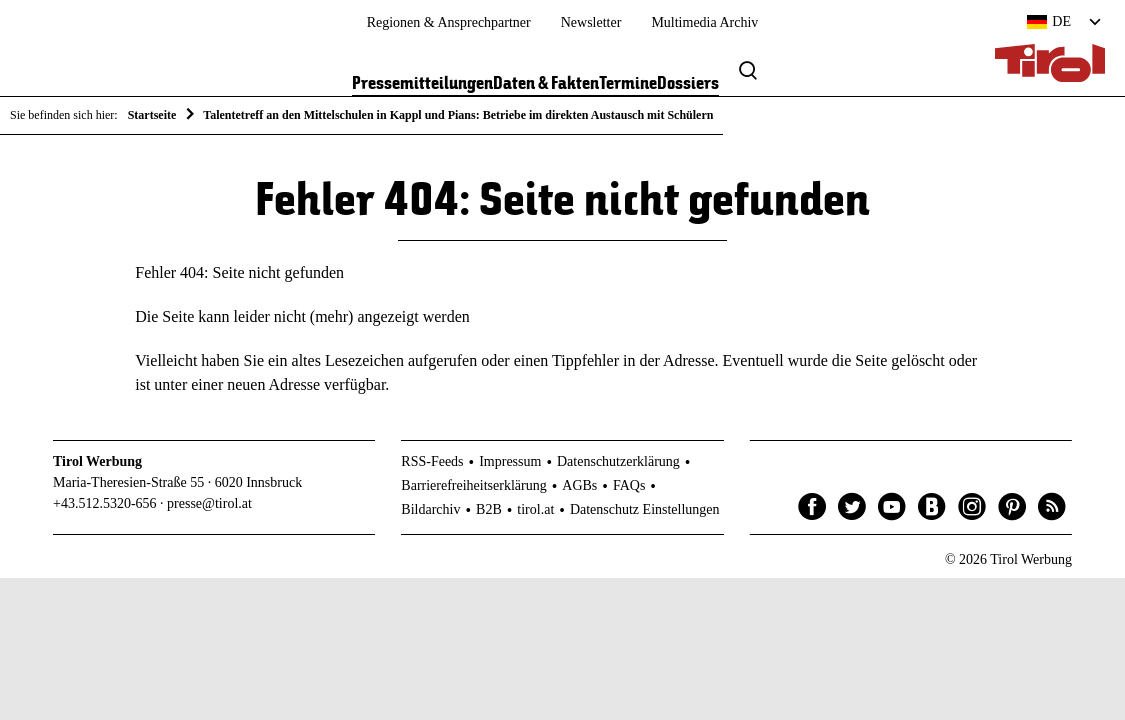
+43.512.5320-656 (105, 503)
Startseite (152, 115)
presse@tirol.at (209, 503)
